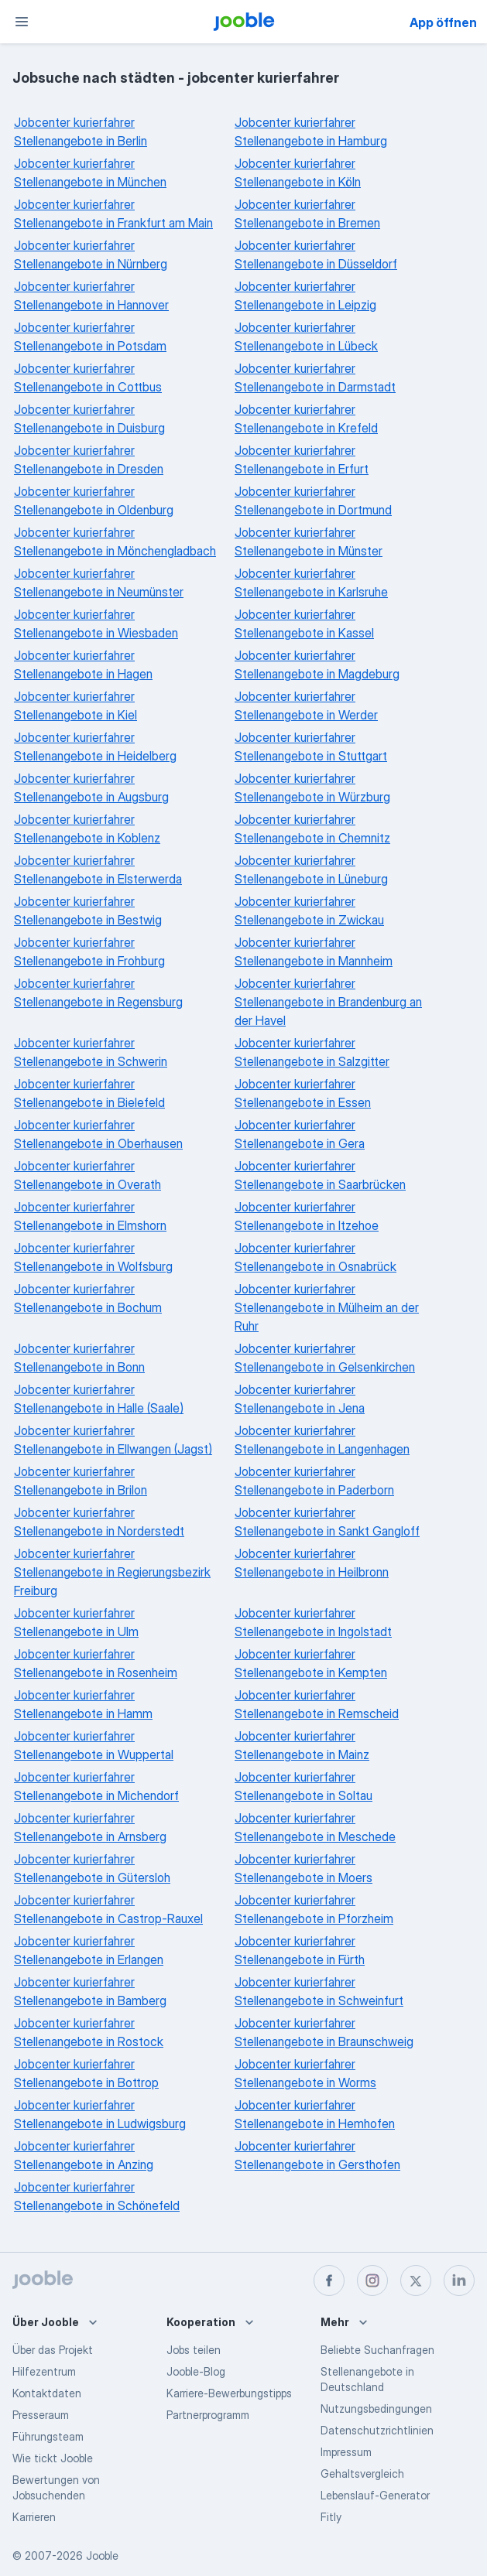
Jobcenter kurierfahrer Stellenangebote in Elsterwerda (98, 869)
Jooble (102, 2555)
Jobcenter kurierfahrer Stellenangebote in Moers (303, 1868)
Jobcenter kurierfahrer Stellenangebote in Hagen (83, 664)
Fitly (331, 2516)
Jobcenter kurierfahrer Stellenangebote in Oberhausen (98, 1134)
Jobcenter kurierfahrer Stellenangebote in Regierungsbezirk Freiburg (112, 1572)
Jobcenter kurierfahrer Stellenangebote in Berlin (80, 131)
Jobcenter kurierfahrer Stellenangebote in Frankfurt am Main (113, 213)
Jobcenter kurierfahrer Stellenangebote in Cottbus (88, 377)
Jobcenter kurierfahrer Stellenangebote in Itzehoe (307, 1216)
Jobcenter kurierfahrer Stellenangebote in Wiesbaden (96, 623)
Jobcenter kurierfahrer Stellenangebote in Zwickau (309, 910)
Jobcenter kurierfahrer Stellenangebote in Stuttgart (311, 746)
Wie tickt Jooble (52, 2458)
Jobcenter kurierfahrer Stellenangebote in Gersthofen (317, 2155)
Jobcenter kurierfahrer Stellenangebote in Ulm (76, 1622)
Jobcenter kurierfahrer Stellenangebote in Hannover (91, 295)
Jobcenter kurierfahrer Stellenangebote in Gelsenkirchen (325, 1358)
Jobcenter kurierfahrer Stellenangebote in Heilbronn (312, 1563)
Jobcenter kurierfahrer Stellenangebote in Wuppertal (93, 1745)
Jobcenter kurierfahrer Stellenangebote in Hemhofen (315, 2114)
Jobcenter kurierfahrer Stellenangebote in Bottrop (86, 2073)
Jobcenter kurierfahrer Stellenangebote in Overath (87, 1175)
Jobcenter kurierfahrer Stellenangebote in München (90, 172)
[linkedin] (459, 2280)
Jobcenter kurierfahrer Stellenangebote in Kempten (311, 1663)
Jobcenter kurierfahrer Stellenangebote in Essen (303, 1093)
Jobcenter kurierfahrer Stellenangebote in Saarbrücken (320, 1175)
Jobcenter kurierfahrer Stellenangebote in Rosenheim (95, 1663)
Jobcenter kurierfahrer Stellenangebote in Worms (305, 2073)
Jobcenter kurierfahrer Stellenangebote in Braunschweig (324, 2032)
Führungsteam (48, 2436)
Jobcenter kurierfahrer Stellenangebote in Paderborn (314, 1481)
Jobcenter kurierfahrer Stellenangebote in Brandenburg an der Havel (328, 1001)
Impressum (346, 2451)
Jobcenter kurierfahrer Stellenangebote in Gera (300, 1134)
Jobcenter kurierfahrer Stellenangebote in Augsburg (91, 787)
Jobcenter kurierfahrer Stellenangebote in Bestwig (88, 910)
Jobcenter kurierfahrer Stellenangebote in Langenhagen (322, 1440)
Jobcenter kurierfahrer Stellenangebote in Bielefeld (89, 1093)
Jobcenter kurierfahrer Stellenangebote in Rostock (88, 2032)
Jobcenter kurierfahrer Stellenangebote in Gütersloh (92, 1868)
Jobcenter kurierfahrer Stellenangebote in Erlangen (88, 1950)
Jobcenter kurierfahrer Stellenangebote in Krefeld (306, 418)
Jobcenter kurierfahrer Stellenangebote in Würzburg (312, 787)
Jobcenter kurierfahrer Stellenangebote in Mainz (302, 1745)
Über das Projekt (52, 2349)
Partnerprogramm (207, 2414)
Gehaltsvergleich (362, 2473)
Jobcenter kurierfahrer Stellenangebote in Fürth (300, 1950)
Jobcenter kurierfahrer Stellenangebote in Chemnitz (312, 828)
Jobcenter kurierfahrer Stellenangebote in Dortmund (313, 500)
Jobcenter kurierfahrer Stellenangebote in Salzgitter (312, 1052)
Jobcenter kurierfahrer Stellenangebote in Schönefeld (97, 2196)
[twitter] (415, 2280)
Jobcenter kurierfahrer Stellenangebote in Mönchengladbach (115, 541)
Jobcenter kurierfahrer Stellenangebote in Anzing (83, 2155)
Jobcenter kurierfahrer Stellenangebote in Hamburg (311, 131)
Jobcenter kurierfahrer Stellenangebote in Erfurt (302, 459)
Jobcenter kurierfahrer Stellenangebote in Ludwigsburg (100, 2114)
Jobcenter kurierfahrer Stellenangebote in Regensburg (98, 992)
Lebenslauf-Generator (375, 2495)
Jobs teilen (193, 2349)
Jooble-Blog (195, 2371)
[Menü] (21, 21)
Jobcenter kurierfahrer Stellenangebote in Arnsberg (90, 1827)
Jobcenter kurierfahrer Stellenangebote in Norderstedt (99, 1522)
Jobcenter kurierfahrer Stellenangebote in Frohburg (89, 951)
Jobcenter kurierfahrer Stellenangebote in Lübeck (306, 336)
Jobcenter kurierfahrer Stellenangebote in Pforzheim (314, 1909)
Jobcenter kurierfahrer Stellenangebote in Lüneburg (311, 869)
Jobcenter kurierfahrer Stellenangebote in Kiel (75, 705)
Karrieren (34, 2516)
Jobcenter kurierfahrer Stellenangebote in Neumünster (98, 582)
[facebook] (329, 2280)
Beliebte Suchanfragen (377, 2349)
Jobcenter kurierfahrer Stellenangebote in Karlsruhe (311, 582)
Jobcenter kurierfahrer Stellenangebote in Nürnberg (90, 254)
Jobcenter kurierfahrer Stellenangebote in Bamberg (90, 1991)
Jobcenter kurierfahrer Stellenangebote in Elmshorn (90, 1216)
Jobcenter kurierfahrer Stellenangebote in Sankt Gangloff (327, 1522)
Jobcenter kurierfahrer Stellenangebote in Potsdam (90, 336)
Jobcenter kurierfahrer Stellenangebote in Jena (300, 1399)
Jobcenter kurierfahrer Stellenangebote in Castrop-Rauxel (108, 1909)
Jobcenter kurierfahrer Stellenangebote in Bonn (79, 1358)
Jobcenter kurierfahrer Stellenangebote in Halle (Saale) (98, 1399)
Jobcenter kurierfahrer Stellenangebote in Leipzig (305, 295)
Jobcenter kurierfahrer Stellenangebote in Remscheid (317, 1704)
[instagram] (372, 2280)
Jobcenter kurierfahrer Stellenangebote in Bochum (88, 1298)
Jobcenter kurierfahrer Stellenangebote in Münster (308, 541)
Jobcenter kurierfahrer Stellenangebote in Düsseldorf (316, 254)
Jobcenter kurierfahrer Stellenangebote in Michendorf (96, 1786)
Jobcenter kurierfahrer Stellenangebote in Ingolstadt (313, 1622)
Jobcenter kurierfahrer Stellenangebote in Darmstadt (315, 377)
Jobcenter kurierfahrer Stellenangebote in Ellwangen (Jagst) (113, 1440)
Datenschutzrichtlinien (377, 2430)
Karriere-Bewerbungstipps (229, 2393)
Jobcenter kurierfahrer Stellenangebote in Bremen (307, 213)
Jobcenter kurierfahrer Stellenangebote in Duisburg (89, 418)
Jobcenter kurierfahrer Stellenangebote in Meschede (315, 1827)
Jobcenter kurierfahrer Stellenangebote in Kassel (304, 623)
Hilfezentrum (44, 2371)
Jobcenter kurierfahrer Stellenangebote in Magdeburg (317, 664)
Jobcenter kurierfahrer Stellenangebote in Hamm (83, 1704)
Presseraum (40, 2414)
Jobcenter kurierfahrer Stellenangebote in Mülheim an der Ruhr (327, 1307)
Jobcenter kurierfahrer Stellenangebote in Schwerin (90, 1052)
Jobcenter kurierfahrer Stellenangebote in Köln (298, 172)
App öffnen (443, 22)
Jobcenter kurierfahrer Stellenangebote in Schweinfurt (319, 1991)
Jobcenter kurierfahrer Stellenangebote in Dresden (88, 459)
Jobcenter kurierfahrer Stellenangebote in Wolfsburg (93, 1257)
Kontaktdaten (46, 2393)
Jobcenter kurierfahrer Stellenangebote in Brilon (80, 1481)
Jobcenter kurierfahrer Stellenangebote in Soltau (303, 1786)
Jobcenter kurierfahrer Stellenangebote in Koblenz (87, 828)
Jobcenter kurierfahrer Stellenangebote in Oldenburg (93, 500)
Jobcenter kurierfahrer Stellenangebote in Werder (306, 705)
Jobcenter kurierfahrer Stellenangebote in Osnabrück (315, 1257)
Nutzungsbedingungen (376, 2408)
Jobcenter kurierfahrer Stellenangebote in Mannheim (314, 951)
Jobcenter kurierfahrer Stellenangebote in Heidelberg (95, 746)
